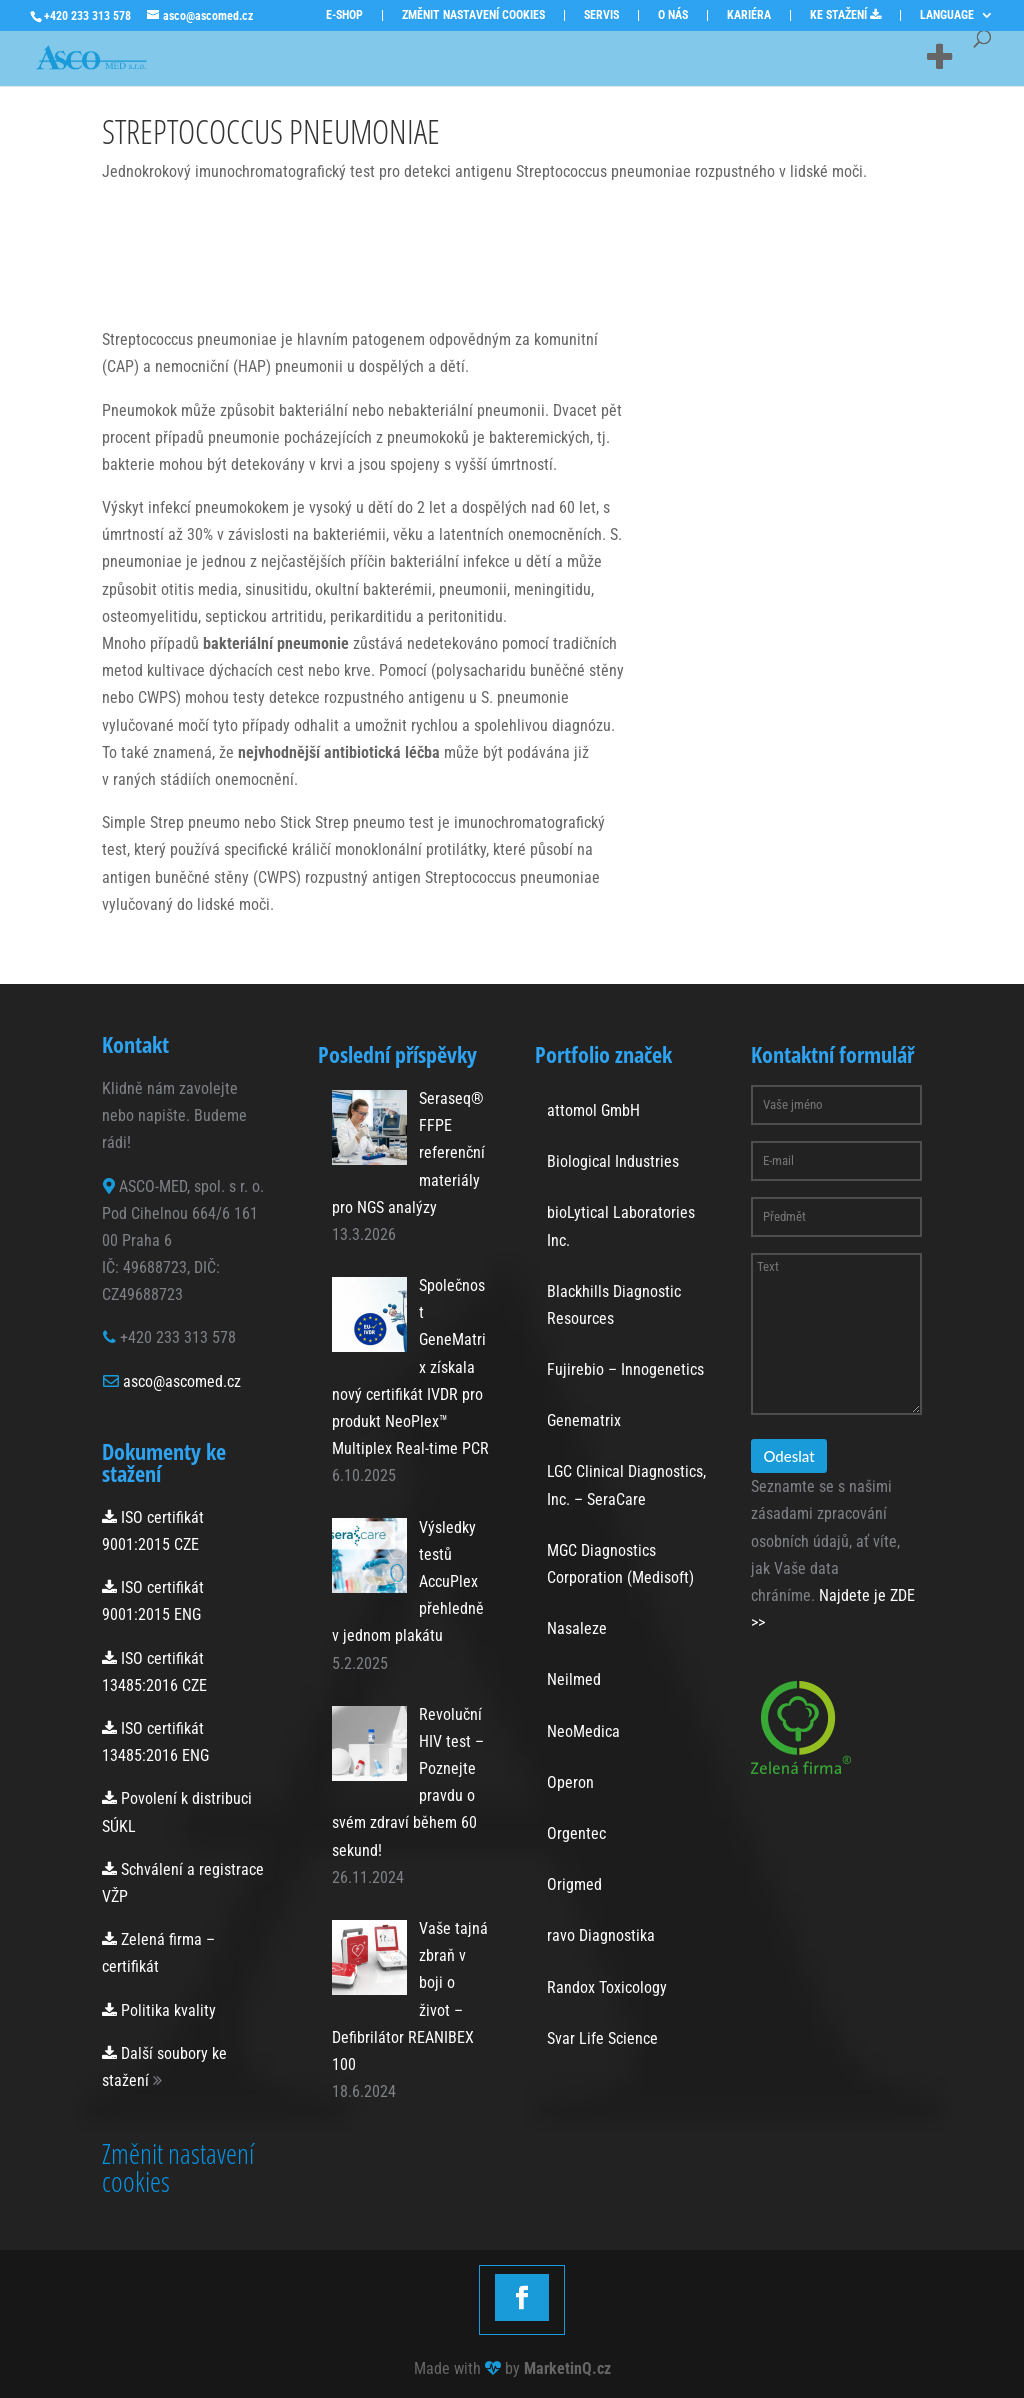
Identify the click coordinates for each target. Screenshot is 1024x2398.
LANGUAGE (947, 15)
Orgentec (576, 1833)
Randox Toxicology (607, 1987)
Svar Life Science (602, 2038)
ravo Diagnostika (601, 1935)
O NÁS (673, 15)
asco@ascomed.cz (182, 1381)
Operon (570, 1782)
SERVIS (601, 15)
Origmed (574, 1884)
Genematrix (584, 1420)
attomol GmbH (593, 1110)
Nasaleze (577, 1628)
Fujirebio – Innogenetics (625, 1369)
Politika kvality (159, 2010)
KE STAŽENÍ (845, 15)
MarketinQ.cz (567, 2368)
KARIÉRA (749, 15)
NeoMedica (583, 1731)
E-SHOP (344, 15)
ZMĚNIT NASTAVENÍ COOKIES (473, 15)
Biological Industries (613, 1161)
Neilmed (574, 1679)
